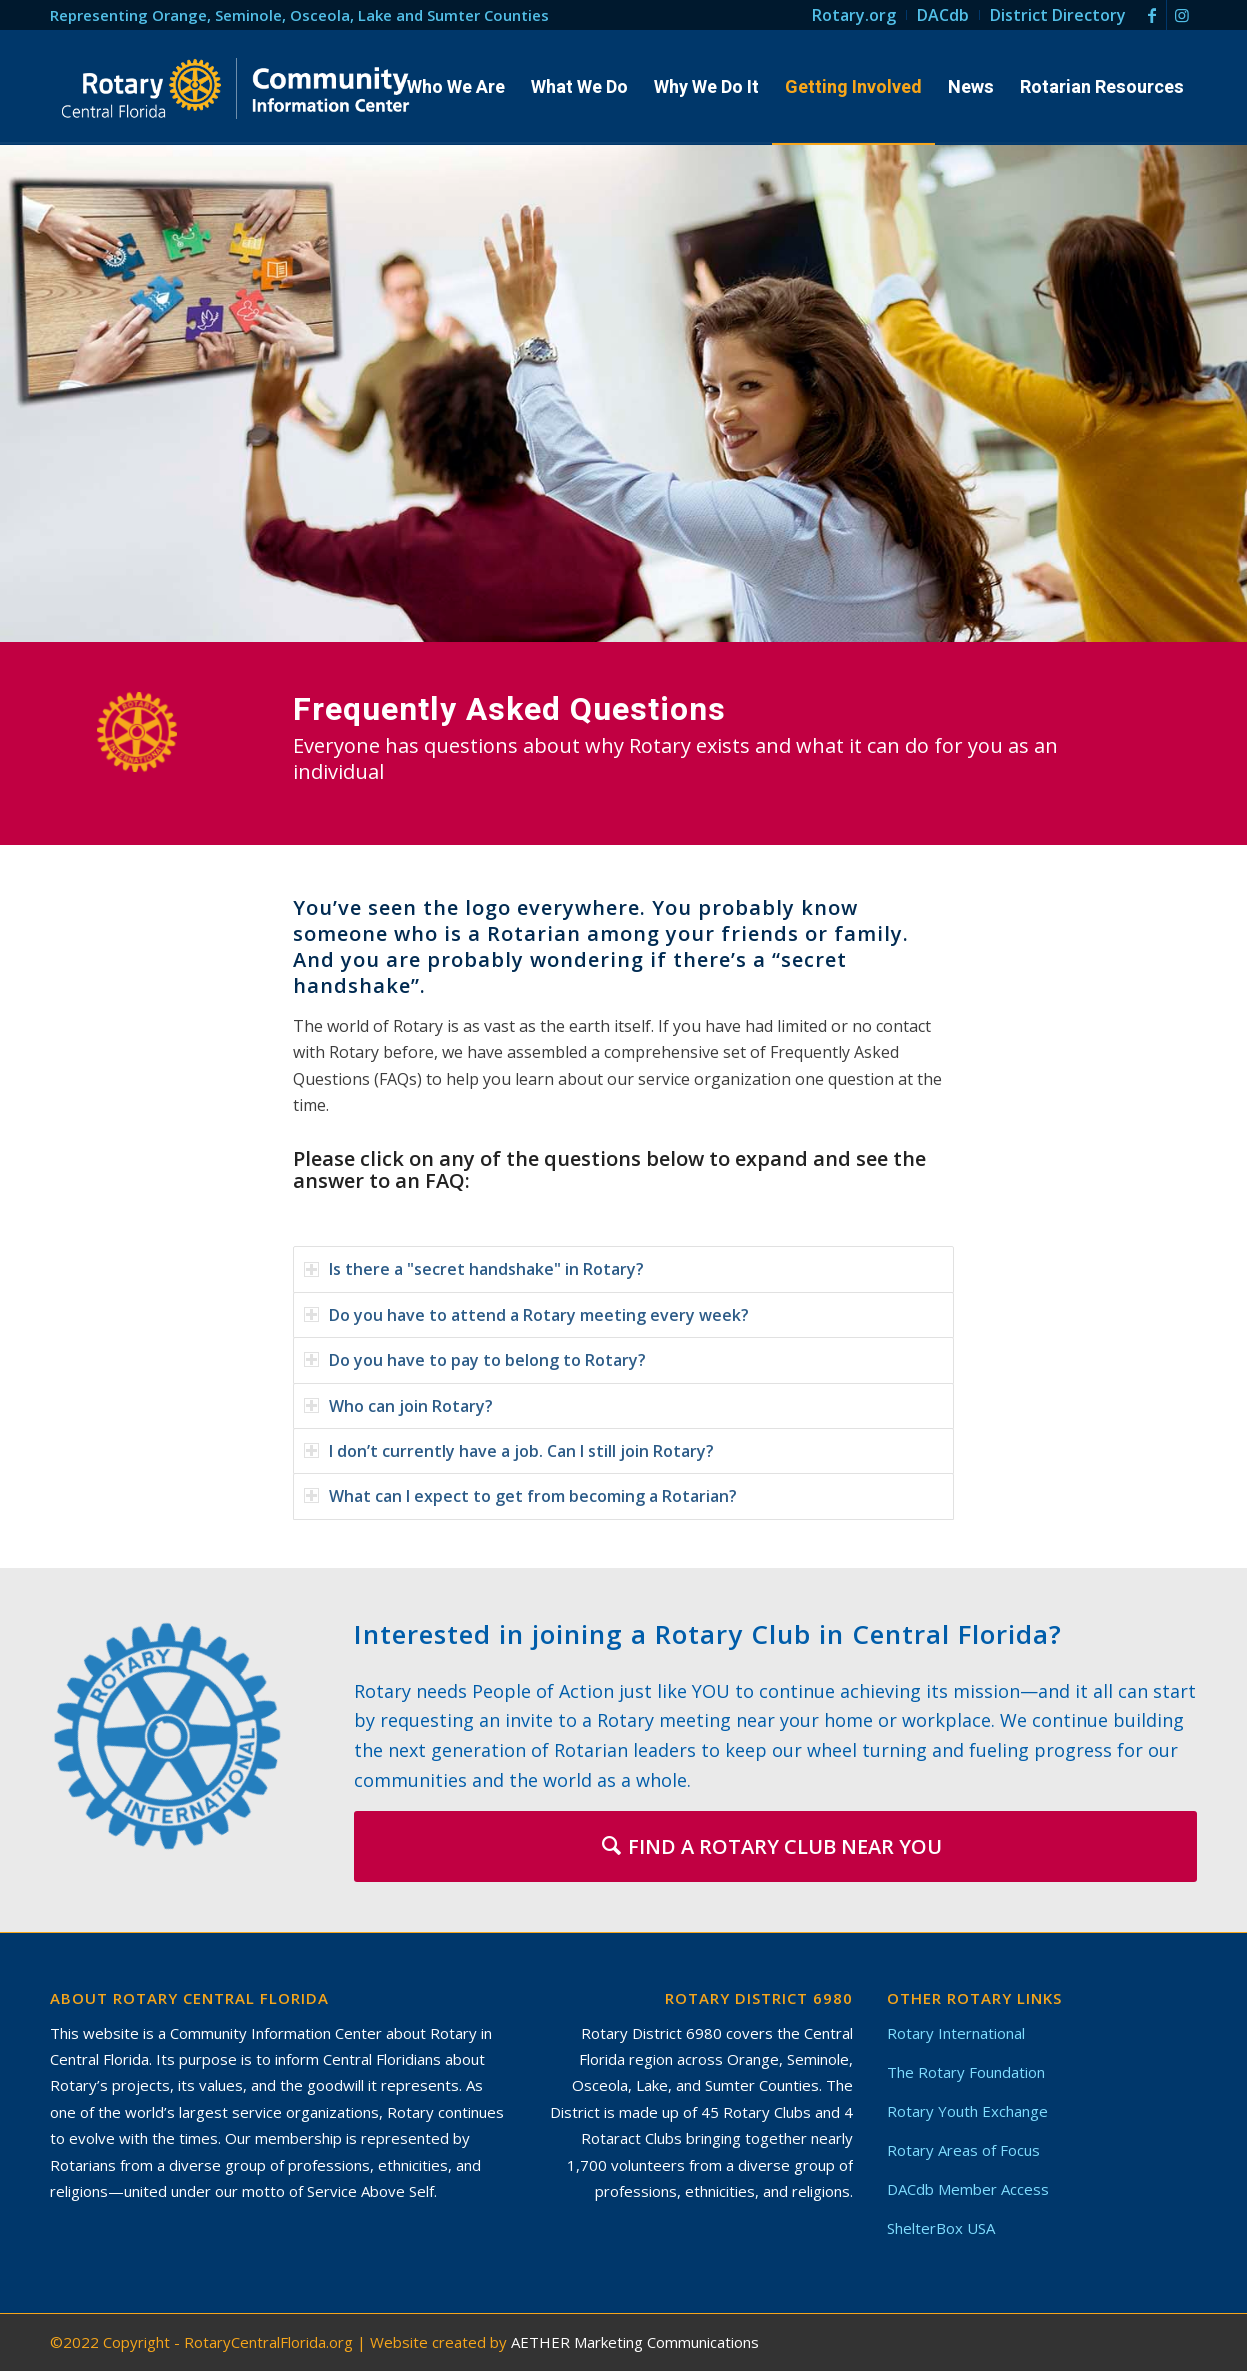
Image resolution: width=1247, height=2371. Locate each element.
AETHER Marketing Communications (635, 2342)
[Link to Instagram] (1182, 15)
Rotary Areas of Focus (963, 2150)
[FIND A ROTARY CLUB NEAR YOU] (775, 1846)
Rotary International (956, 2033)
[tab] (623, 1269)
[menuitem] (854, 15)
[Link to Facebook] (1151, 15)
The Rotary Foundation (966, 2072)
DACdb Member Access (968, 2189)
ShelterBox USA (941, 2228)
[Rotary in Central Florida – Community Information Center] (236, 88)
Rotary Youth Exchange (967, 2111)
